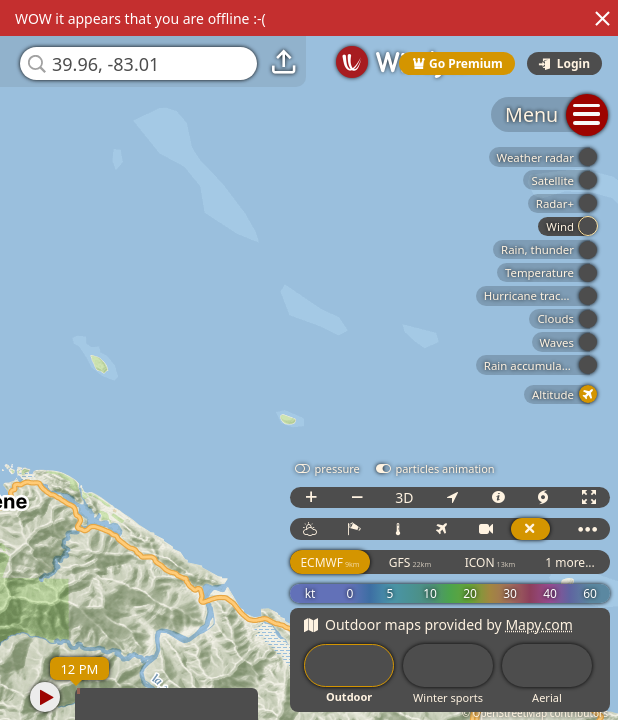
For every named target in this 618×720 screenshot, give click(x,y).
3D (404, 497)
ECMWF (329, 562)
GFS (410, 562)
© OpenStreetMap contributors (535, 713)
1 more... (570, 562)
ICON (490, 562)
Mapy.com (539, 624)
